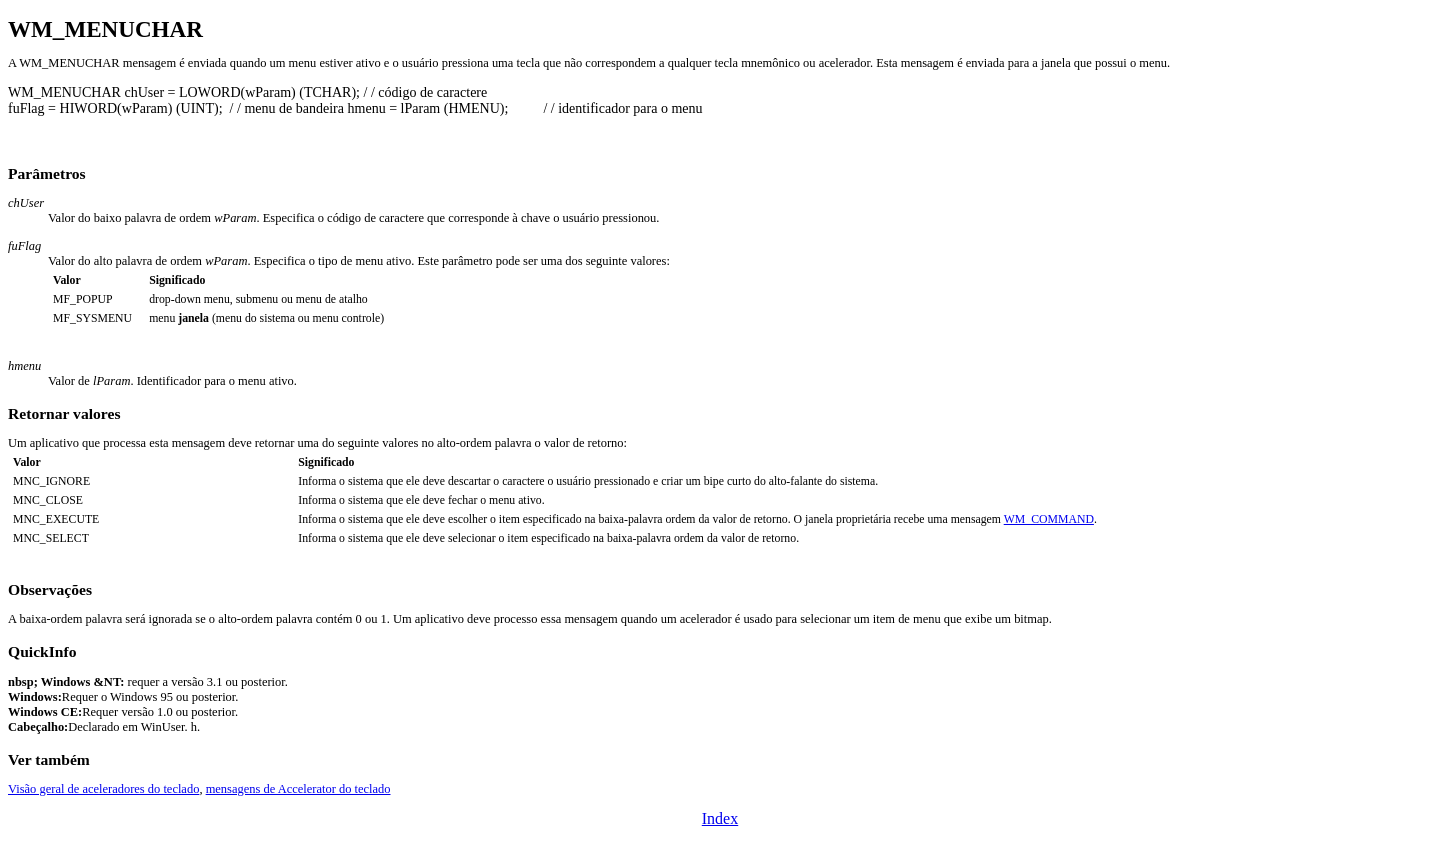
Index (720, 818)
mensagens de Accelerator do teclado (298, 789)
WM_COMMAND (1049, 519)
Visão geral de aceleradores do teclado (103, 789)
